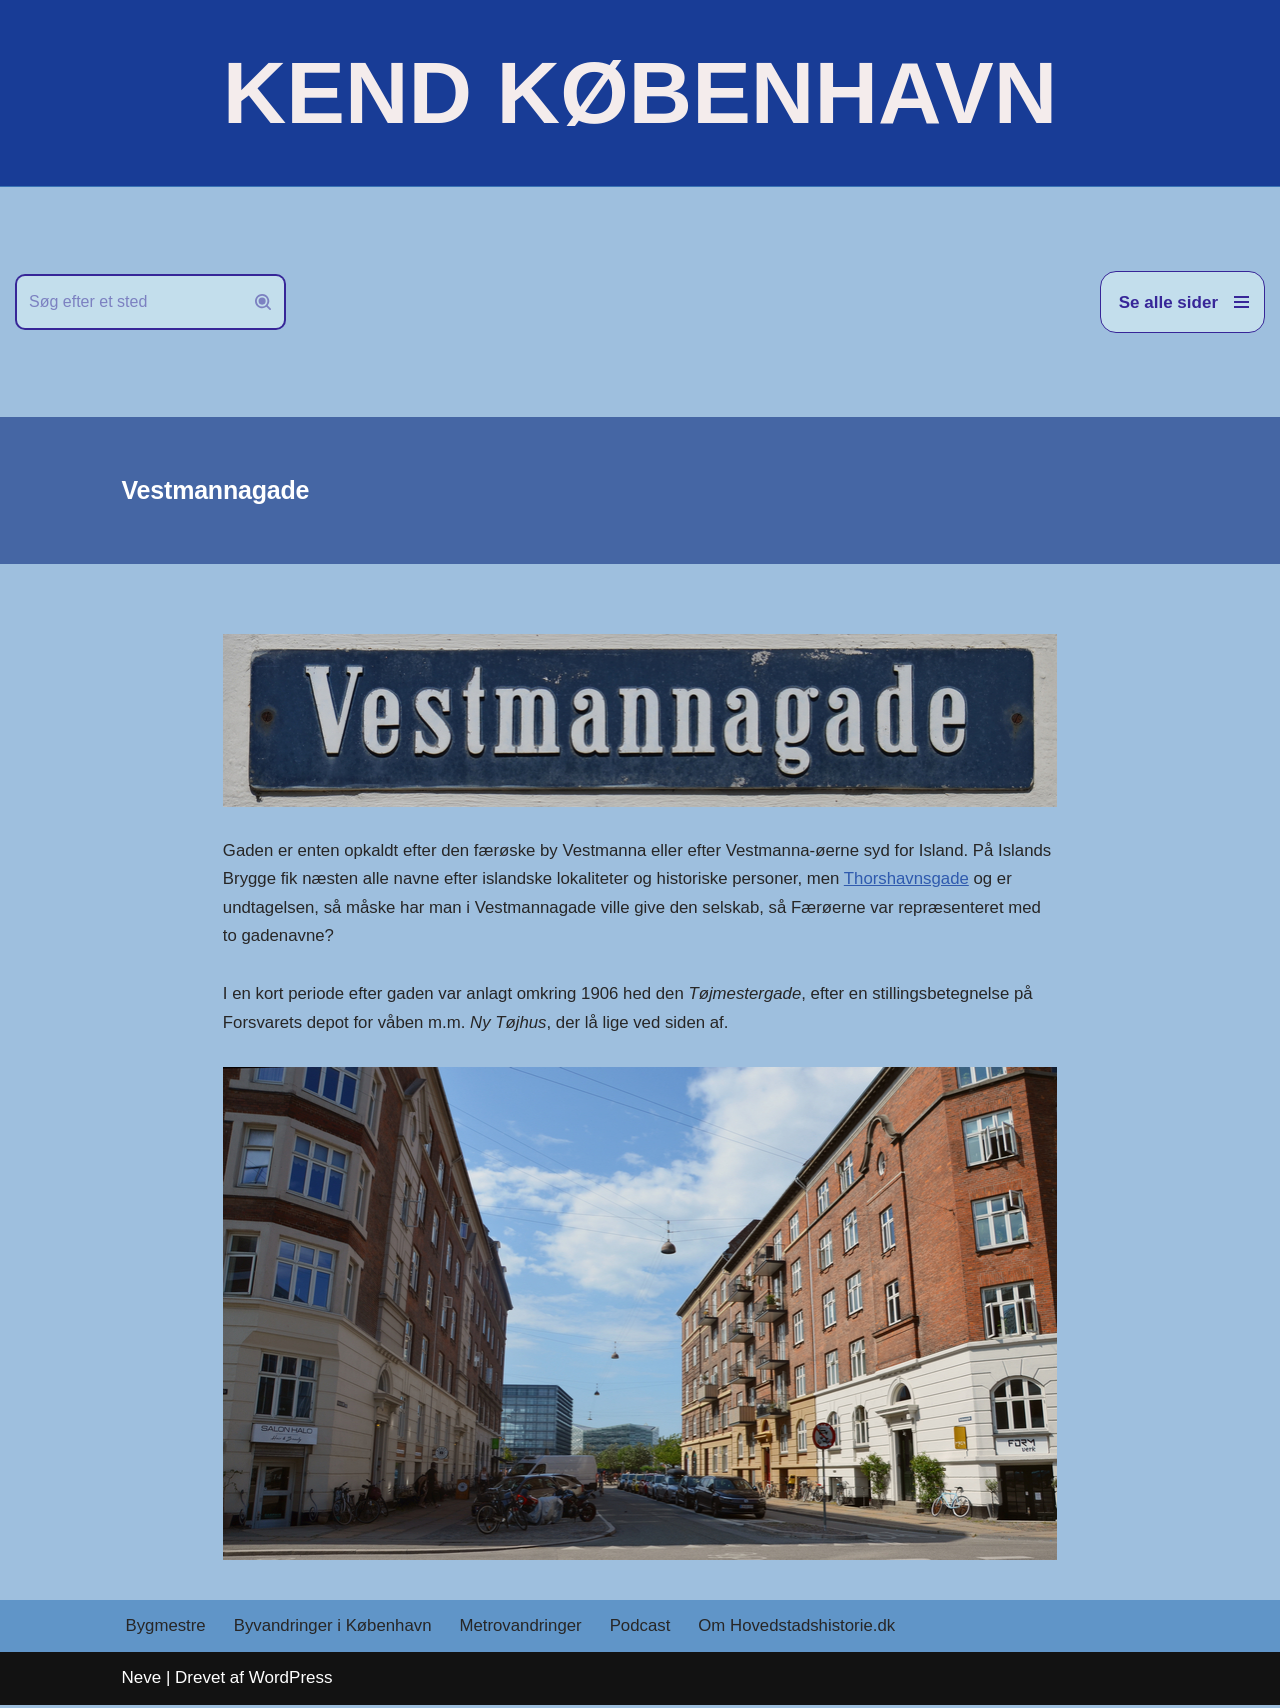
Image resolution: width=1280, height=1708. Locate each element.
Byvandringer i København (335, 1629)
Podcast (645, 1629)
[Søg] (128, 302)
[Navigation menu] (1182, 302)
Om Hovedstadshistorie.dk (803, 1629)
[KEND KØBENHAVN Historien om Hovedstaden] (640, 93)
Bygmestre (166, 1629)
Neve (142, 1680)
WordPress (291, 1680)
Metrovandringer (525, 1629)
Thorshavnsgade (323, 908)
